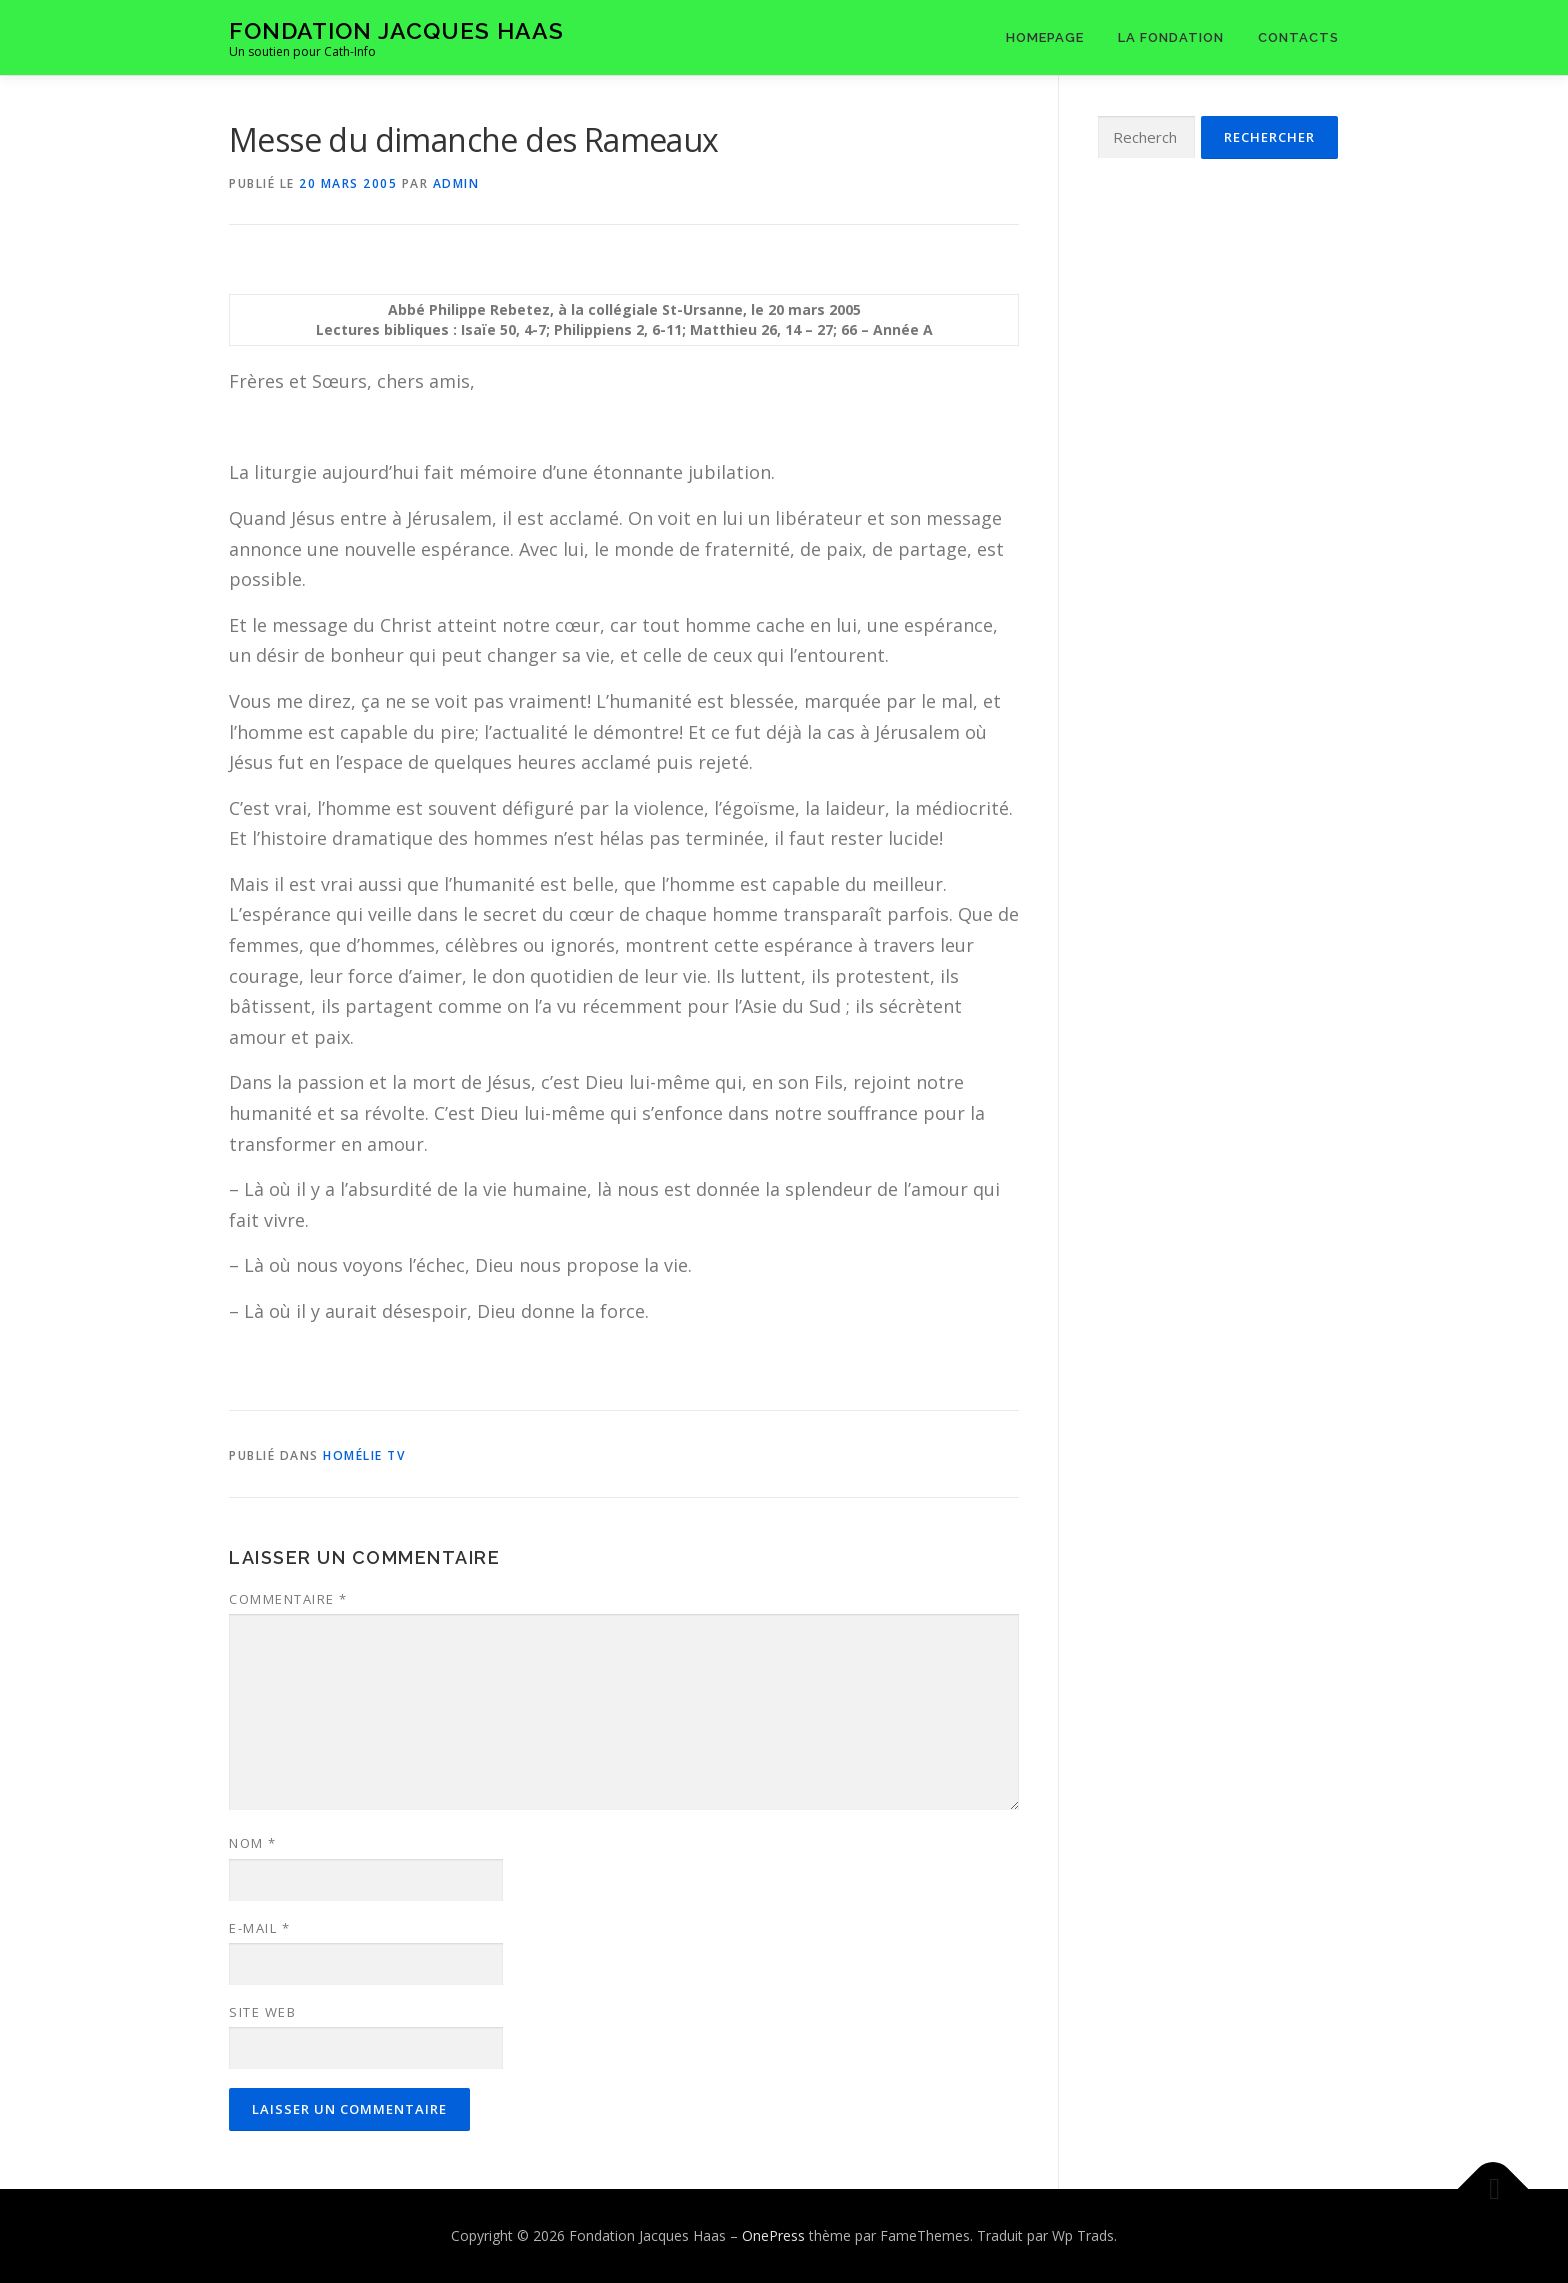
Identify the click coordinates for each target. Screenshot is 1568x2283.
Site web (262, 2012)
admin (456, 183)
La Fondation (1171, 37)
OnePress (773, 2235)
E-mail (259, 1928)
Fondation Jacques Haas (396, 30)
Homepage (1045, 37)
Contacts (1298, 37)
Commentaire (288, 1599)
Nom (253, 1843)
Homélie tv (364, 1455)
